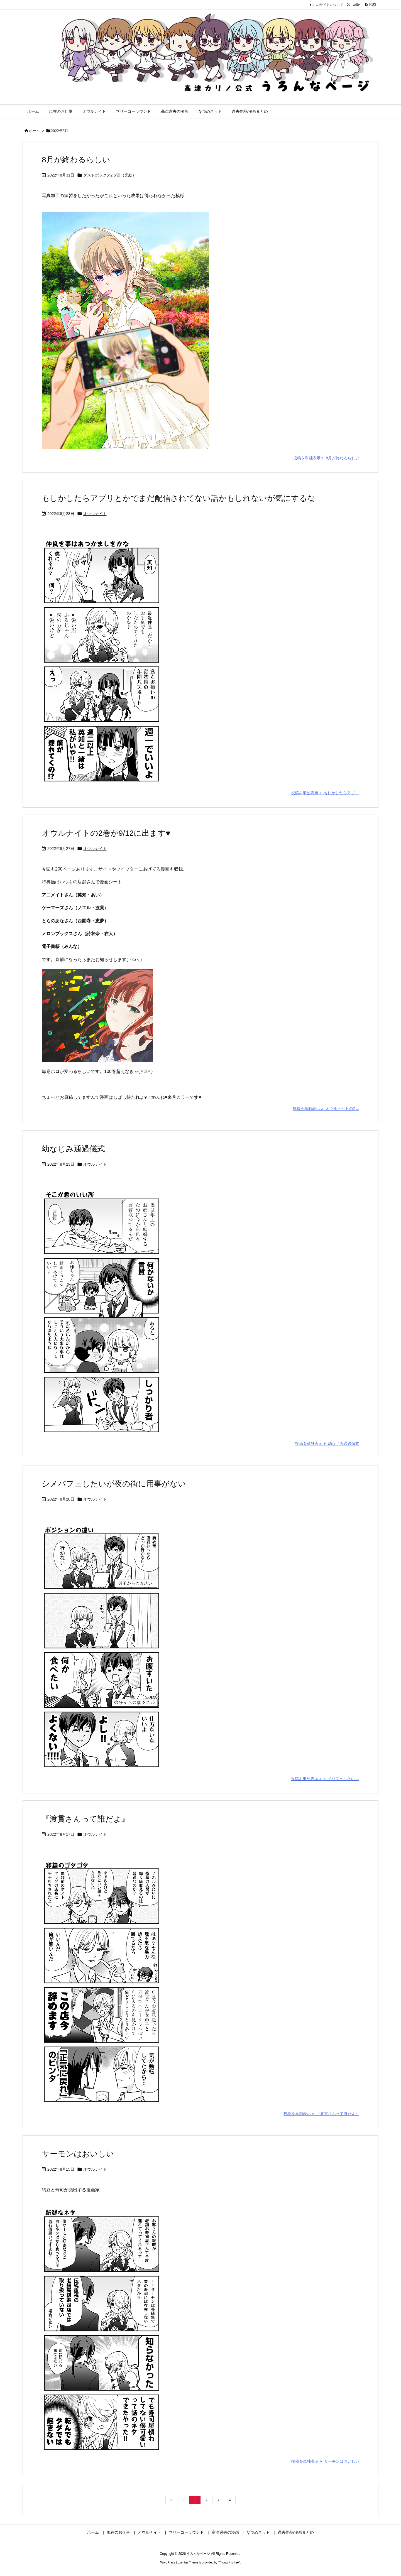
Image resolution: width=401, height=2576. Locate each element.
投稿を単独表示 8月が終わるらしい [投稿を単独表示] (326, 458)
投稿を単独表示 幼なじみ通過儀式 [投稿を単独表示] (327, 1443)
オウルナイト (95, 513)
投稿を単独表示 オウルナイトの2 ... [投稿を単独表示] (326, 1108)
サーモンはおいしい (78, 2153)
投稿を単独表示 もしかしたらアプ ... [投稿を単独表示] (325, 793)
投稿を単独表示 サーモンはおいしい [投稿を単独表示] (325, 2461)
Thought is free (229, 2562)
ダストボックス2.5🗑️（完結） (109, 175)
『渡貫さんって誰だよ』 (85, 1819)
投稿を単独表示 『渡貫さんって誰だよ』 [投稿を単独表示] (321, 2113)
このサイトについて (328, 5)
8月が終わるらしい (76, 159)
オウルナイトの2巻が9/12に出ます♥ (106, 833)
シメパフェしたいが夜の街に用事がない (114, 1483)
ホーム (34, 131)
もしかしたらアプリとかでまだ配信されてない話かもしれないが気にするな (178, 498)
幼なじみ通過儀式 (73, 1148)
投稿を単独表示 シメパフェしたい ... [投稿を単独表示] (325, 1778)
